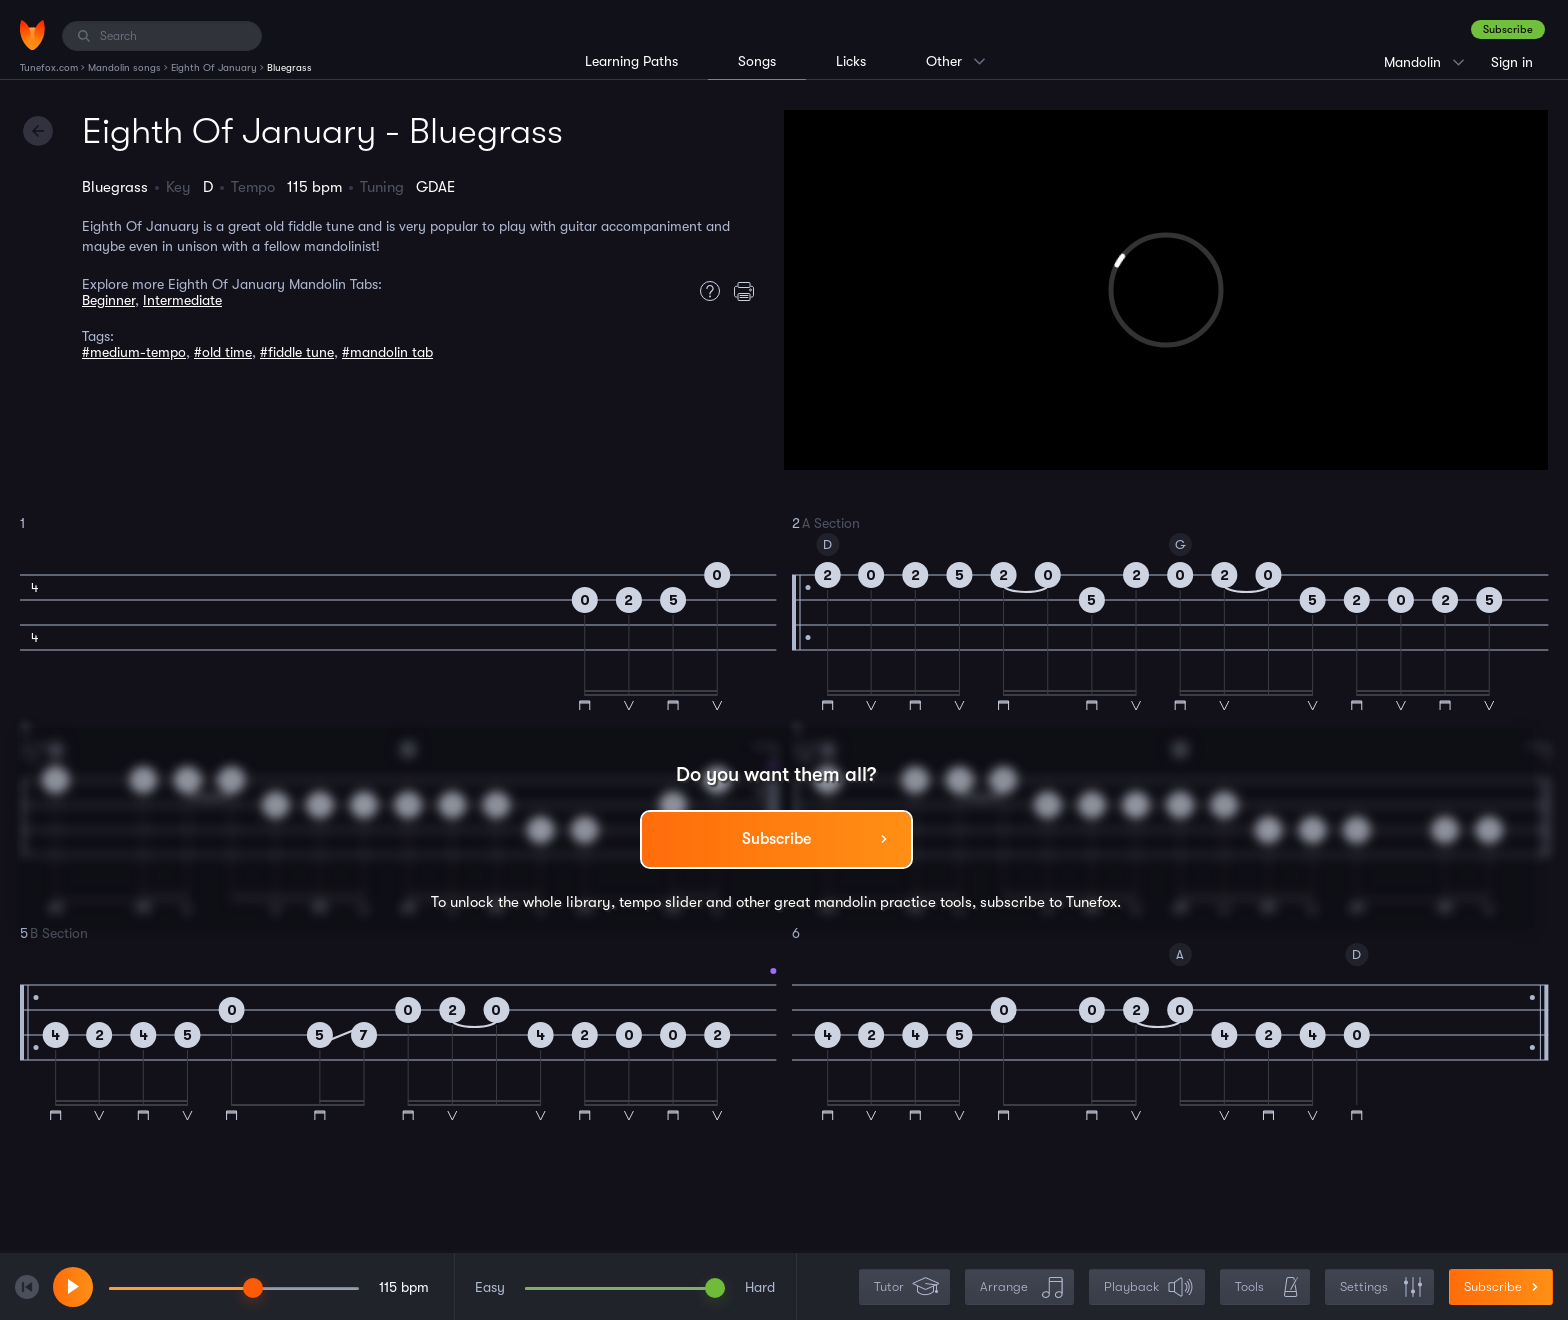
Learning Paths (631, 61)
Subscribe (1508, 29)
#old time (223, 352)
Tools (1267, 1287)
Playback (1149, 1287)
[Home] (32, 35)
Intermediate (182, 300)
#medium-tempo (134, 352)
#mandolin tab (387, 352)
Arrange (1021, 1287)
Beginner (108, 300)
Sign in (1512, 62)
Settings (1381, 1287)
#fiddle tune (297, 352)
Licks (851, 61)
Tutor (906, 1287)
